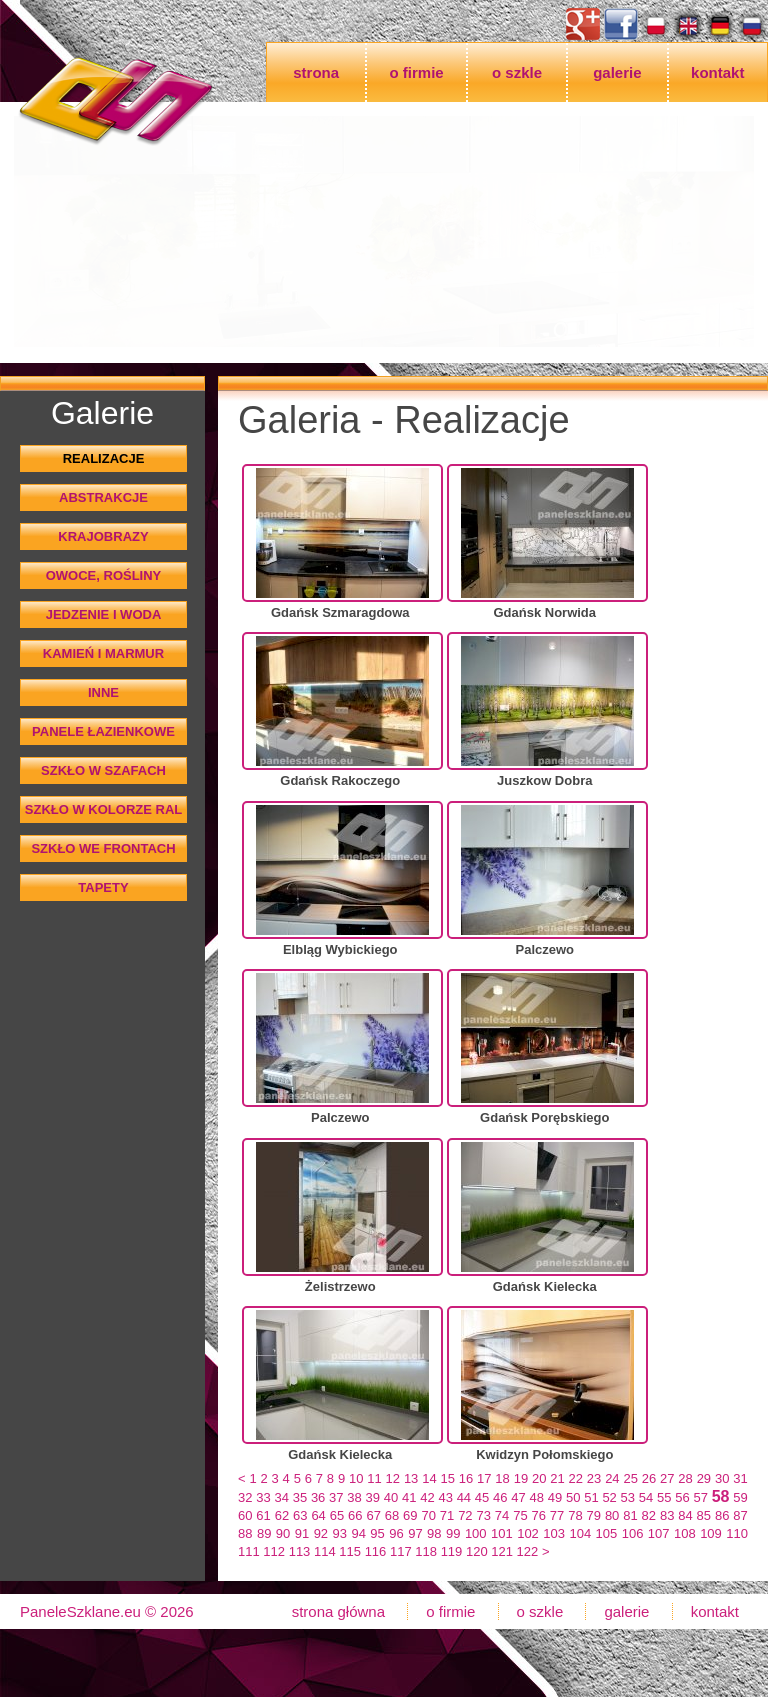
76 (539, 1515)
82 (649, 1515)
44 (464, 1497)
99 (453, 1533)
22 (576, 1478)
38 (354, 1497)
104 (580, 1533)
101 (502, 1533)
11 (374, 1478)
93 (340, 1533)
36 (318, 1497)
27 (667, 1478)
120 (477, 1551)
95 (377, 1533)
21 (557, 1478)
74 (502, 1515)
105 (607, 1533)
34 (281, 1497)
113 (300, 1551)
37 (336, 1497)
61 (263, 1515)
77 (557, 1515)
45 (482, 1497)
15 (447, 1478)
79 (594, 1515)
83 (667, 1515)
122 (528, 1551)
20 (539, 1478)
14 (429, 1478)
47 (518, 1497)
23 (594, 1478)
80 (612, 1515)
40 (391, 1497)
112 (274, 1551)
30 (722, 1478)
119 (452, 1551)
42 (427, 1497)
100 (476, 1533)
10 (356, 1478)
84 (685, 1515)
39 (373, 1497)
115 (350, 1551)
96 (396, 1533)
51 (591, 1497)
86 (722, 1515)
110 (737, 1533)
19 (521, 1478)
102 (528, 1533)
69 (410, 1515)
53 (628, 1497)
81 (630, 1515)
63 (300, 1515)
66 (355, 1515)
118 (426, 1551)
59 (740, 1497)
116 (376, 1551)
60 (245, 1515)
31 (740, 1478)
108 (685, 1533)
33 (263, 1497)
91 (302, 1533)
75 (520, 1515)
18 (502, 1478)
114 (325, 1551)
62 (282, 1515)
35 (300, 1497)
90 (283, 1533)
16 (466, 1478)
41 (409, 1497)
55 (664, 1497)
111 (249, 1551)
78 (575, 1515)
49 (555, 1497)
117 (401, 1551)
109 (711, 1533)
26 (649, 1478)
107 (659, 1533)
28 (685, 1478)
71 (447, 1515)
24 (612, 1478)
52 (609, 1497)
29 (704, 1478)
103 (554, 1533)
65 (337, 1515)
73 (483, 1515)
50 (573, 1497)
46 (500, 1497)
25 (630, 1478)
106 (633, 1533)
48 (537, 1497)
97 (415, 1533)
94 (358, 1533)
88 (245, 1533)
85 (704, 1515)
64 (318, 1515)
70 (428, 1515)
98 (434, 1533)
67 (373, 1515)
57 (700, 1497)
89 (264, 1533)
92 (321, 1533)
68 (392, 1515)
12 (393, 1478)
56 (682, 1497)
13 (411, 1478)
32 (245, 1497)
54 (646, 1497)
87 (740, 1515)
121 (502, 1551)
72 (465, 1515)
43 (445, 1497)
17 (484, 1478)
